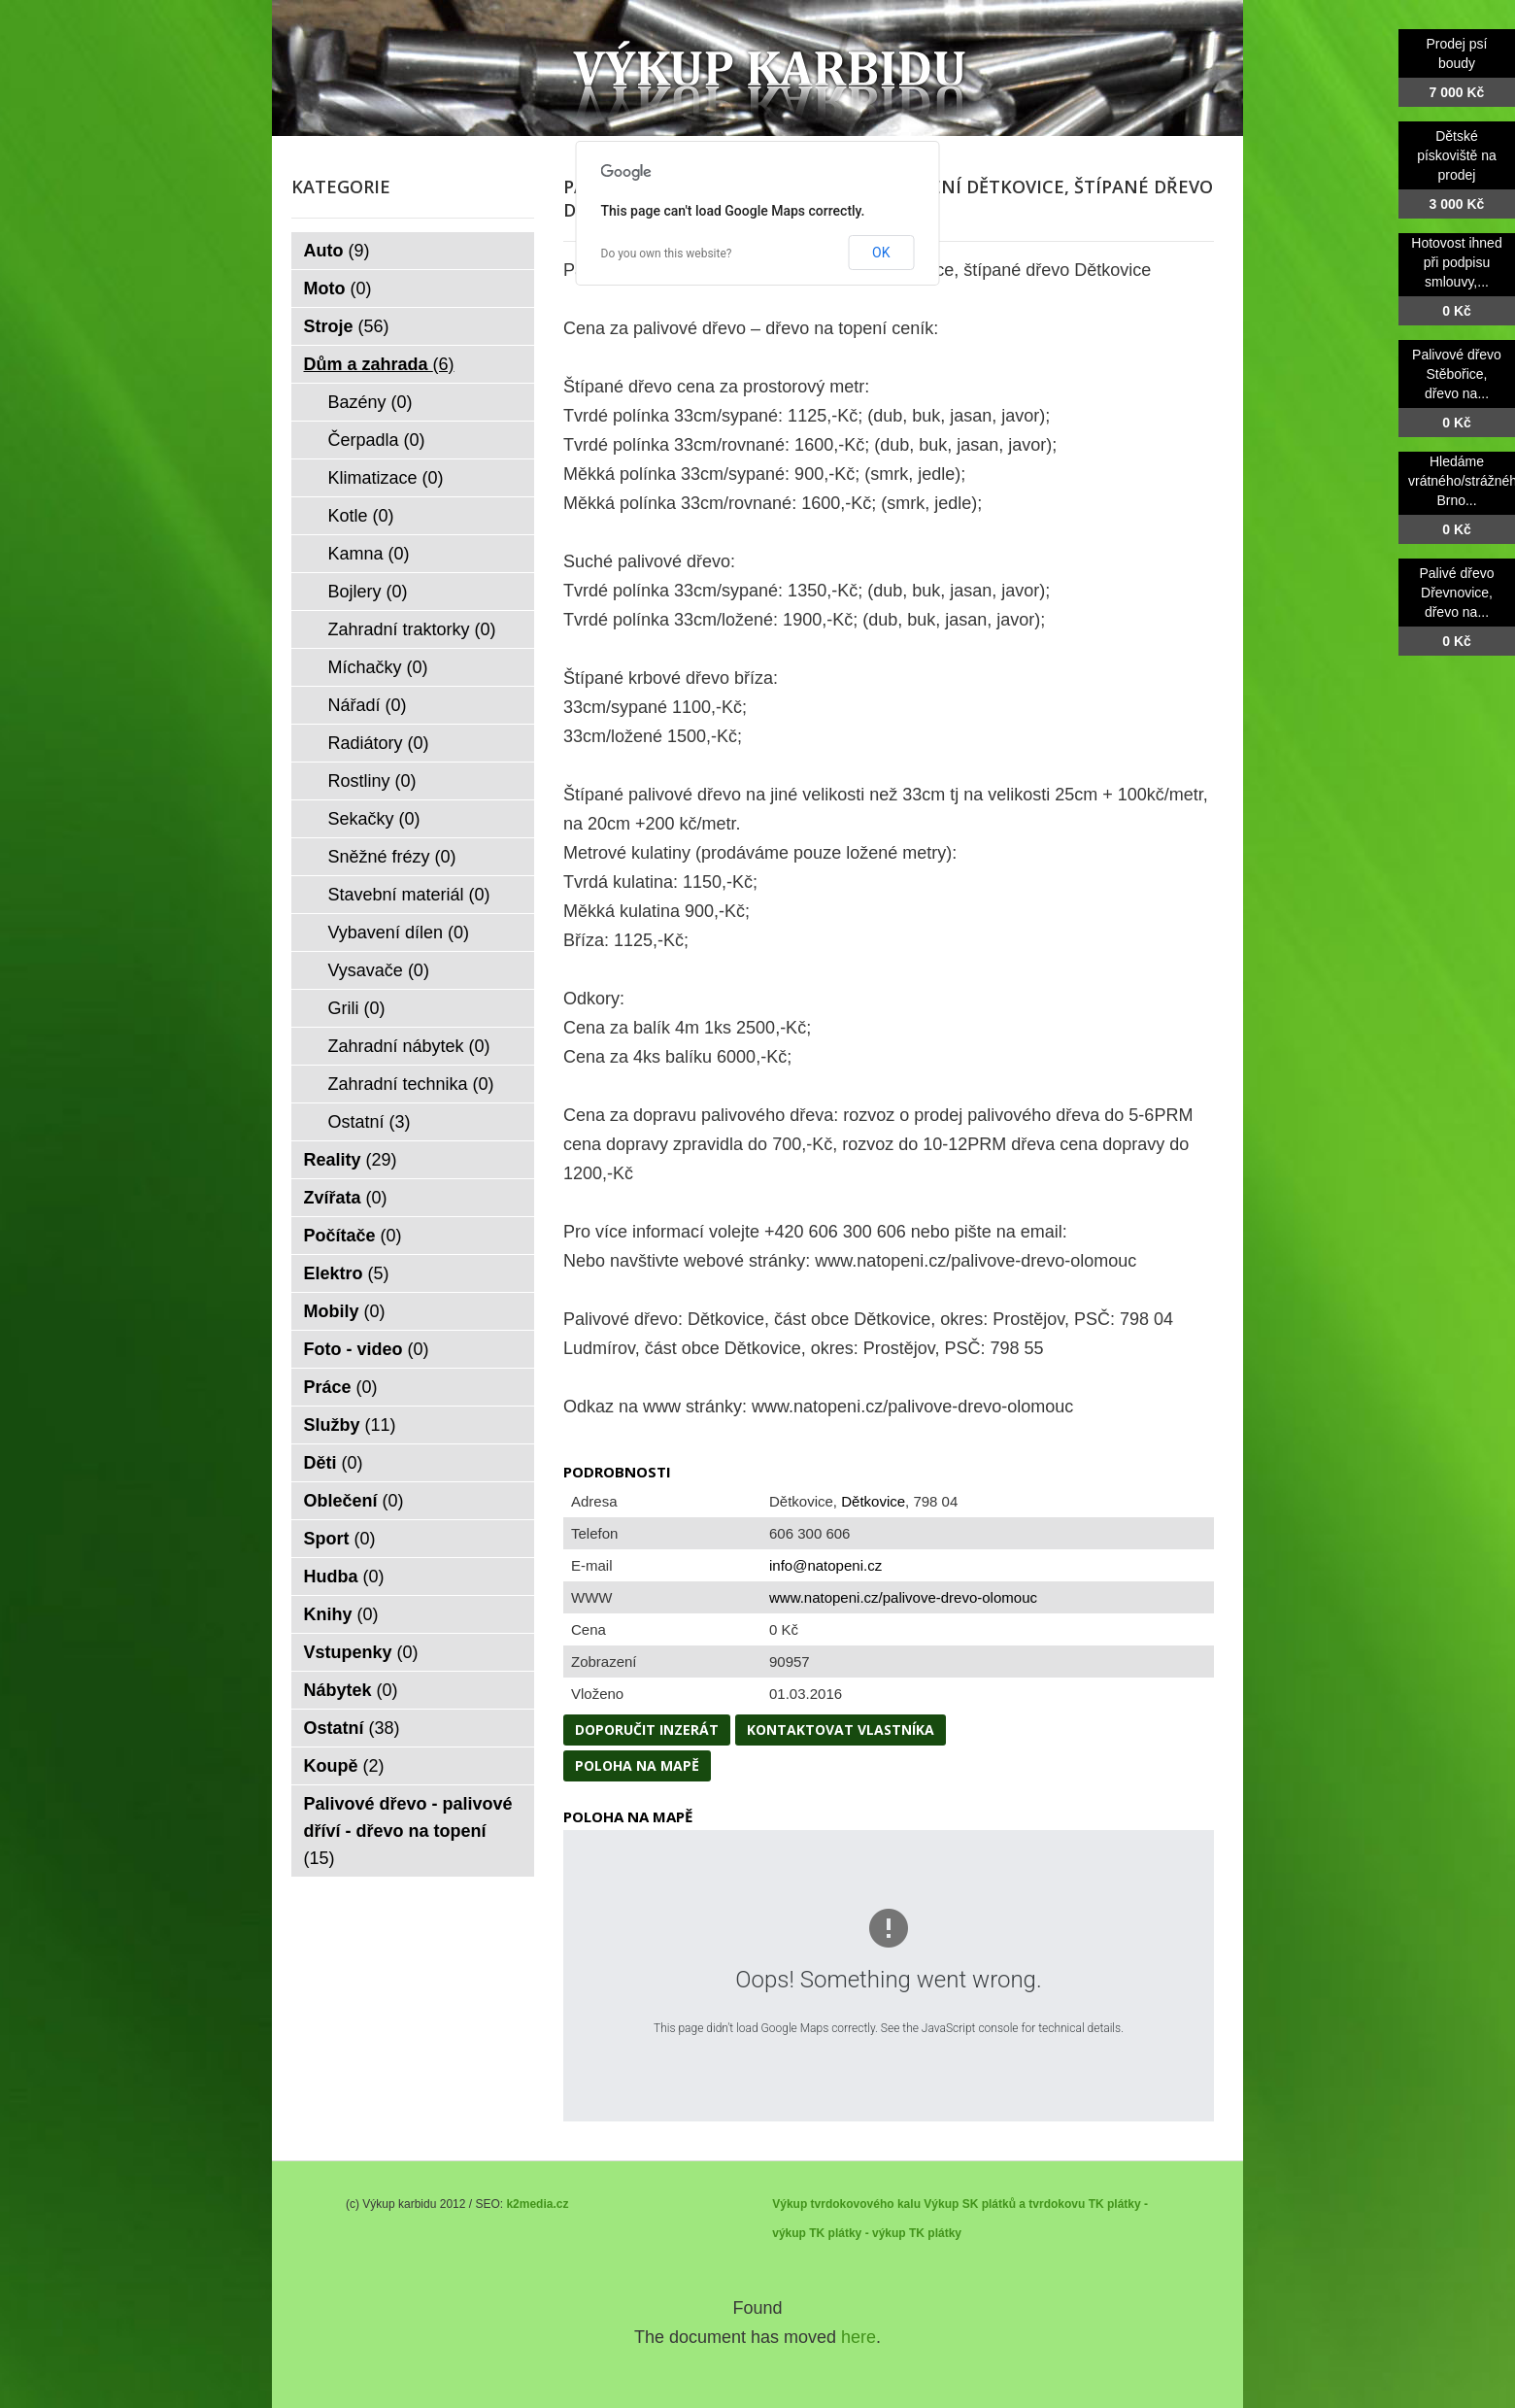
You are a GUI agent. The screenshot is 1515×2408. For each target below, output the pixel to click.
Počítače (353, 1235)
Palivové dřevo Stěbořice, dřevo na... (1456, 374)
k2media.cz (537, 2204)
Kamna (369, 553)
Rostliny (372, 781)
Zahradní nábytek (409, 1046)
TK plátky (935, 2233)
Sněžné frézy (392, 856)
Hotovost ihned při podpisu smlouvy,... (1456, 262)
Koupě (344, 1766)
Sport (340, 1538)
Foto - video (366, 1349)
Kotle (361, 516)
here (858, 2337)
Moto (338, 288)
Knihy (341, 1614)
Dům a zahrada (379, 364)
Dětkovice (873, 1501)
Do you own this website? (666, 253)
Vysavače (378, 970)
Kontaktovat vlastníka (840, 1729)
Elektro (346, 1273)
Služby (350, 1425)
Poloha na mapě (637, 1765)
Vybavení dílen (398, 932)
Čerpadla (376, 440)
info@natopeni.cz (825, 1565)
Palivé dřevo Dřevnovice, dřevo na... (1456, 592)
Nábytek (351, 1690)
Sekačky (374, 819)
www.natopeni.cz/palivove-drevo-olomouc (903, 1597)
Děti (333, 1463)
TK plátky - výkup (857, 2233)
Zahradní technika (411, 1084)
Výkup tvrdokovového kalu (846, 2204)
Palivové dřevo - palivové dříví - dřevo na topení (408, 1831)
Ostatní (369, 1122)
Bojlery (368, 591)
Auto (337, 250)
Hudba (344, 1576)
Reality (350, 1160)
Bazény (370, 402)
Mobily (345, 1311)
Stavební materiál (409, 894)
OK (881, 252)
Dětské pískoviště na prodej (1457, 155)
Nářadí (367, 705)
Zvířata (345, 1197)
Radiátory (378, 743)
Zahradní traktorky (412, 629)
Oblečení (354, 1500)
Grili (357, 1008)
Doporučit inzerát (647, 1729)
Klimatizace (386, 478)
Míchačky (378, 667)
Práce (341, 1387)
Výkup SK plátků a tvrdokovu (1004, 2204)
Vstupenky (361, 1652)
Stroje (346, 326)
